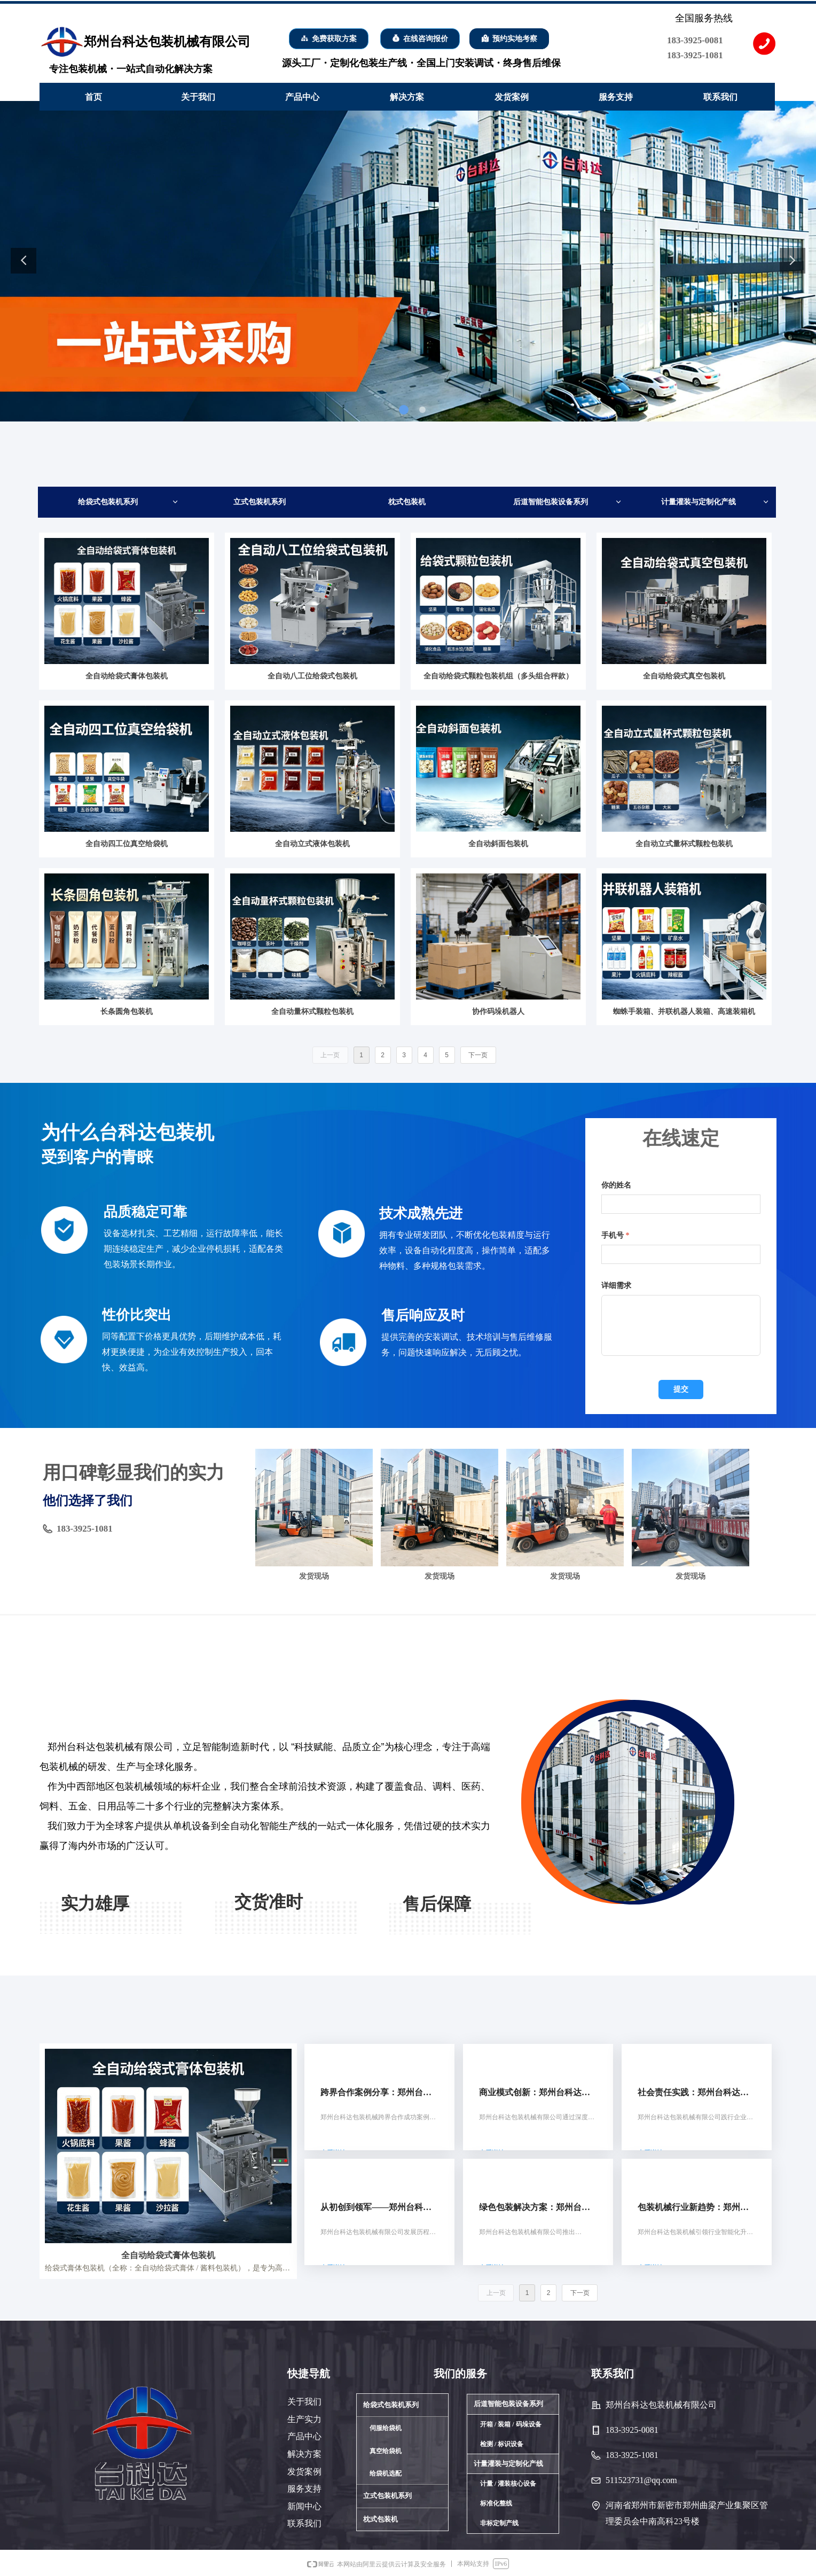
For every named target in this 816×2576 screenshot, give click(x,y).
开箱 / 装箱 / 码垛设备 (511, 2424)
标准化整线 (496, 2503)
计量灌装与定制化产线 (715, 502)
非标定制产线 (499, 2523)
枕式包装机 (407, 502)
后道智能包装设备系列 (567, 502)
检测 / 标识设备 (501, 2444)
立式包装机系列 (259, 502)
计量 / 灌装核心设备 (508, 2483)
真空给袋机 (386, 2451)
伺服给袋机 (386, 2428)
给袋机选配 (386, 2473)
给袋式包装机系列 (128, 502)
